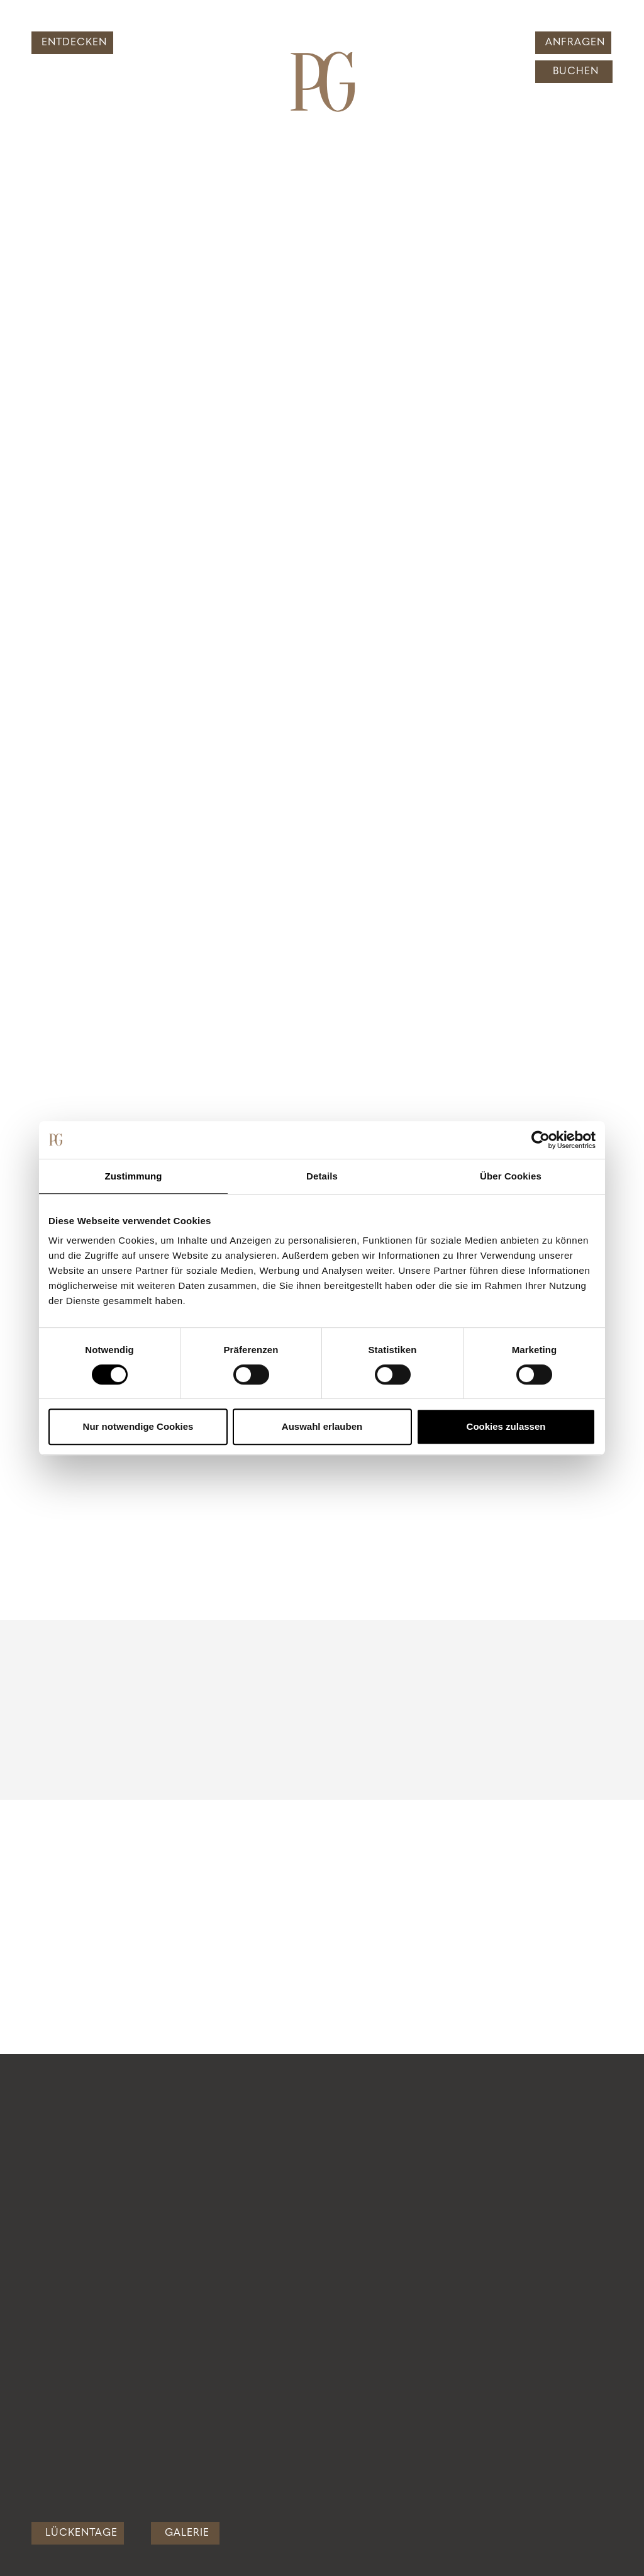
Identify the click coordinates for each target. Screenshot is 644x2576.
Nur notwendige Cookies (138, 1426)
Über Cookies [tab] (510, 1176)
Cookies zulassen (506, 1426)
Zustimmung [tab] (133, 1176)
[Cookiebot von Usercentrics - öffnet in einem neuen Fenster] (541, 1139)
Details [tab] (322, 1176)
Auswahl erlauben (322, 1426)
